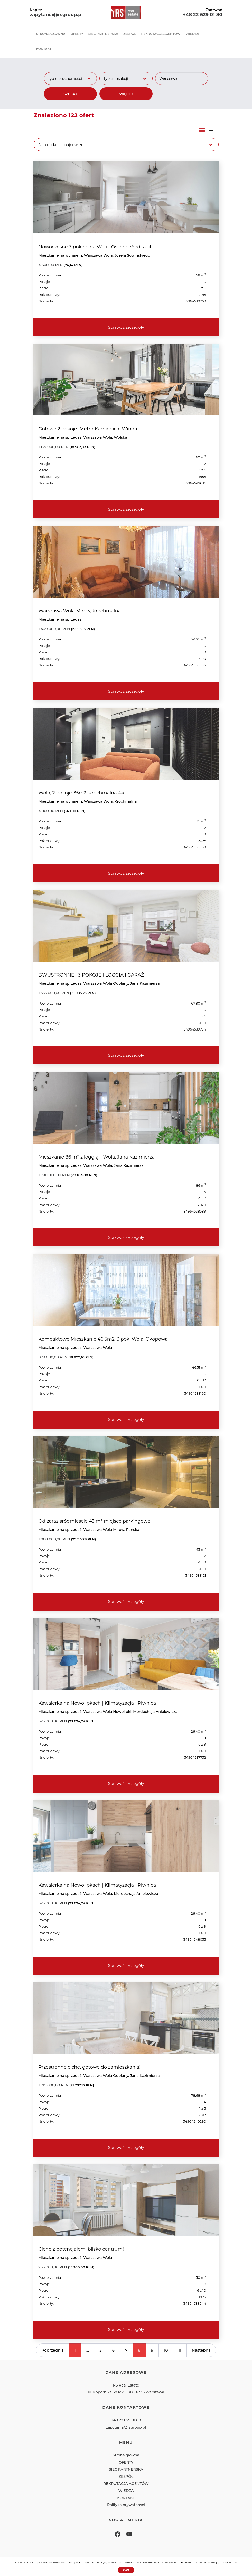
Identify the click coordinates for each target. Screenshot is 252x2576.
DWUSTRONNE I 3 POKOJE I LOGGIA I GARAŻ (91, 975)
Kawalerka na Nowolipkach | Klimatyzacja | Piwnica (97, 1703)
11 (179, 2350)
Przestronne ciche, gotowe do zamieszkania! (90, 2067)
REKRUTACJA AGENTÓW (161, 34)
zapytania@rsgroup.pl (56, 14)
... (87, 2350)
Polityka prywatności (126, 2504)
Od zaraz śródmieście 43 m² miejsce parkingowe (95, 1521)
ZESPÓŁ (129, 34)
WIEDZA (192, 34)
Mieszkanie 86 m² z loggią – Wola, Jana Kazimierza (97, 1157)
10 (166, 2350)
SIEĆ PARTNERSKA (103, 34)
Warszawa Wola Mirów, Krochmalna (80, 611)
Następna (201, 2350)
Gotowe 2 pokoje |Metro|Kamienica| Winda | (89, 429)
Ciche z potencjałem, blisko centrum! (81, 2249)
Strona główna (51, 34)
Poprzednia (52, 2350)
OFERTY (77, 34)
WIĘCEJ (126, 94)
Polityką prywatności (110, 2562)
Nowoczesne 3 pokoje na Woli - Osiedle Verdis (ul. (95, 247)
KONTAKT (44, 49)
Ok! (126, 2570)
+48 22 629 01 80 (202, 14)
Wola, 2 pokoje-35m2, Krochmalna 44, (82, 793)
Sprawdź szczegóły (126, 327)
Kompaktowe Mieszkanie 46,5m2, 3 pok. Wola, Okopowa (103, 1339)
